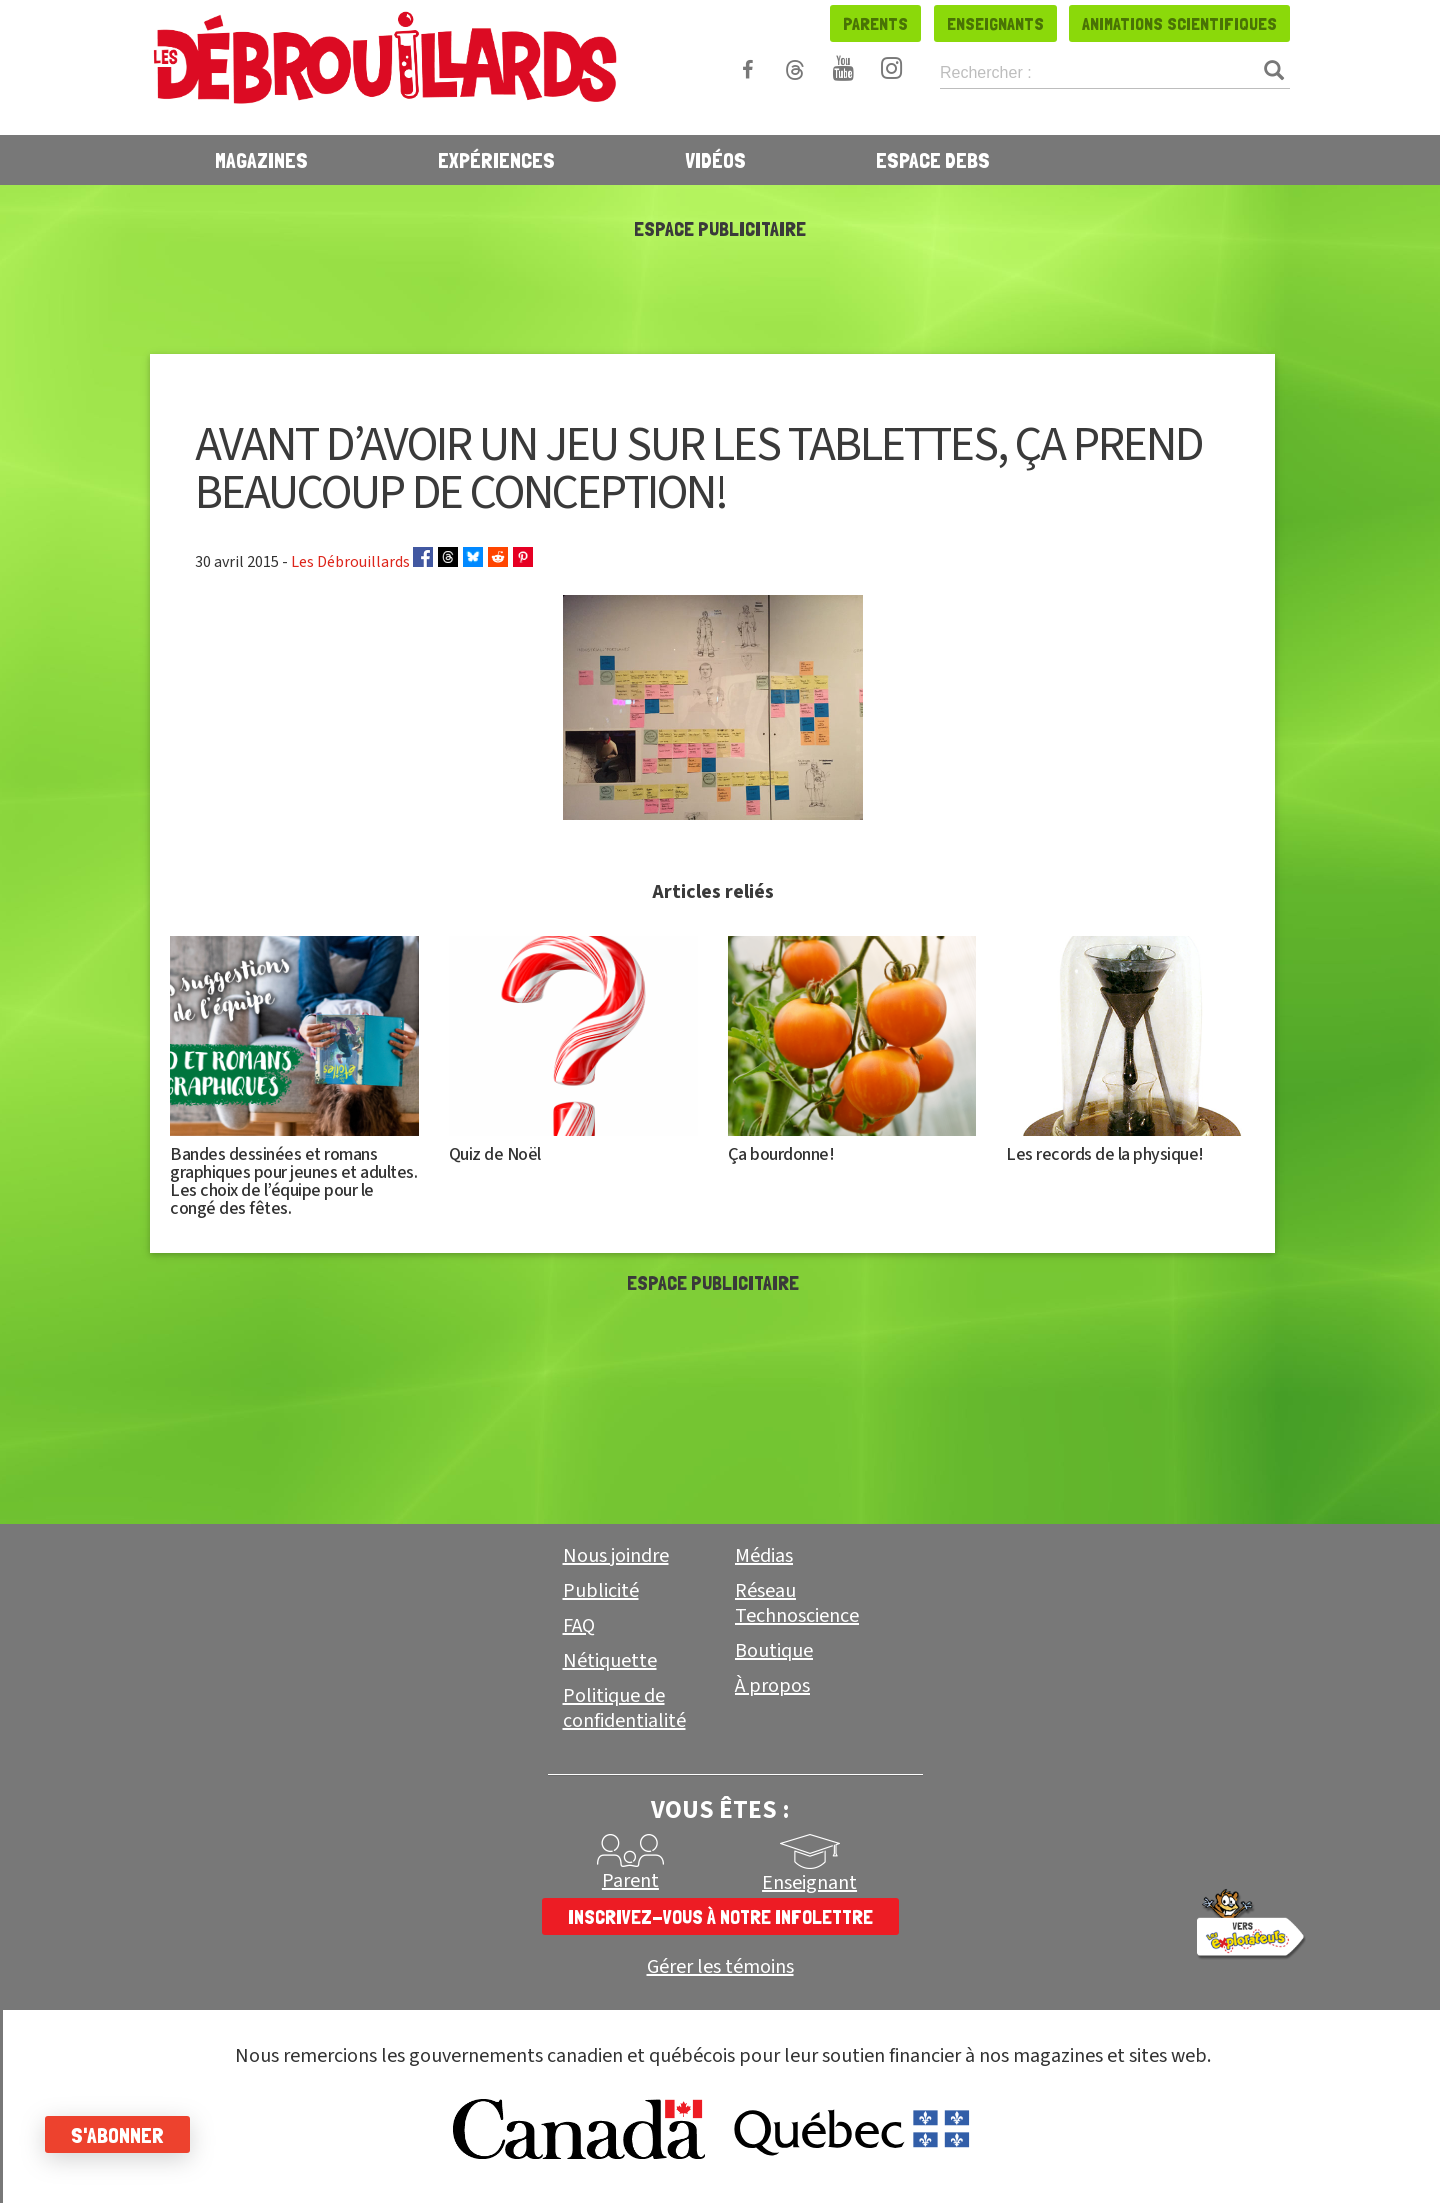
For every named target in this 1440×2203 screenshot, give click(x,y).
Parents (875, 23)
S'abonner (122, 2135)
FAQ (579, 1626)
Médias (764, 1556)
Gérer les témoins (720, 1967)
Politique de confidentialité (624, 1708)
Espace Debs (933, 160)
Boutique (774, 1651)
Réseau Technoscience (797, 1603)
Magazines (261, 160)
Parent (630, 1881)
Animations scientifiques (1179, 23)
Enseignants (995, 23)
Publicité (601, 1591)
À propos (772, 1686)
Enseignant (809, 1883)
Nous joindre (616, 1556)
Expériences (496, 160)
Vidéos (715, 160)
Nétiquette (610, 1661)
